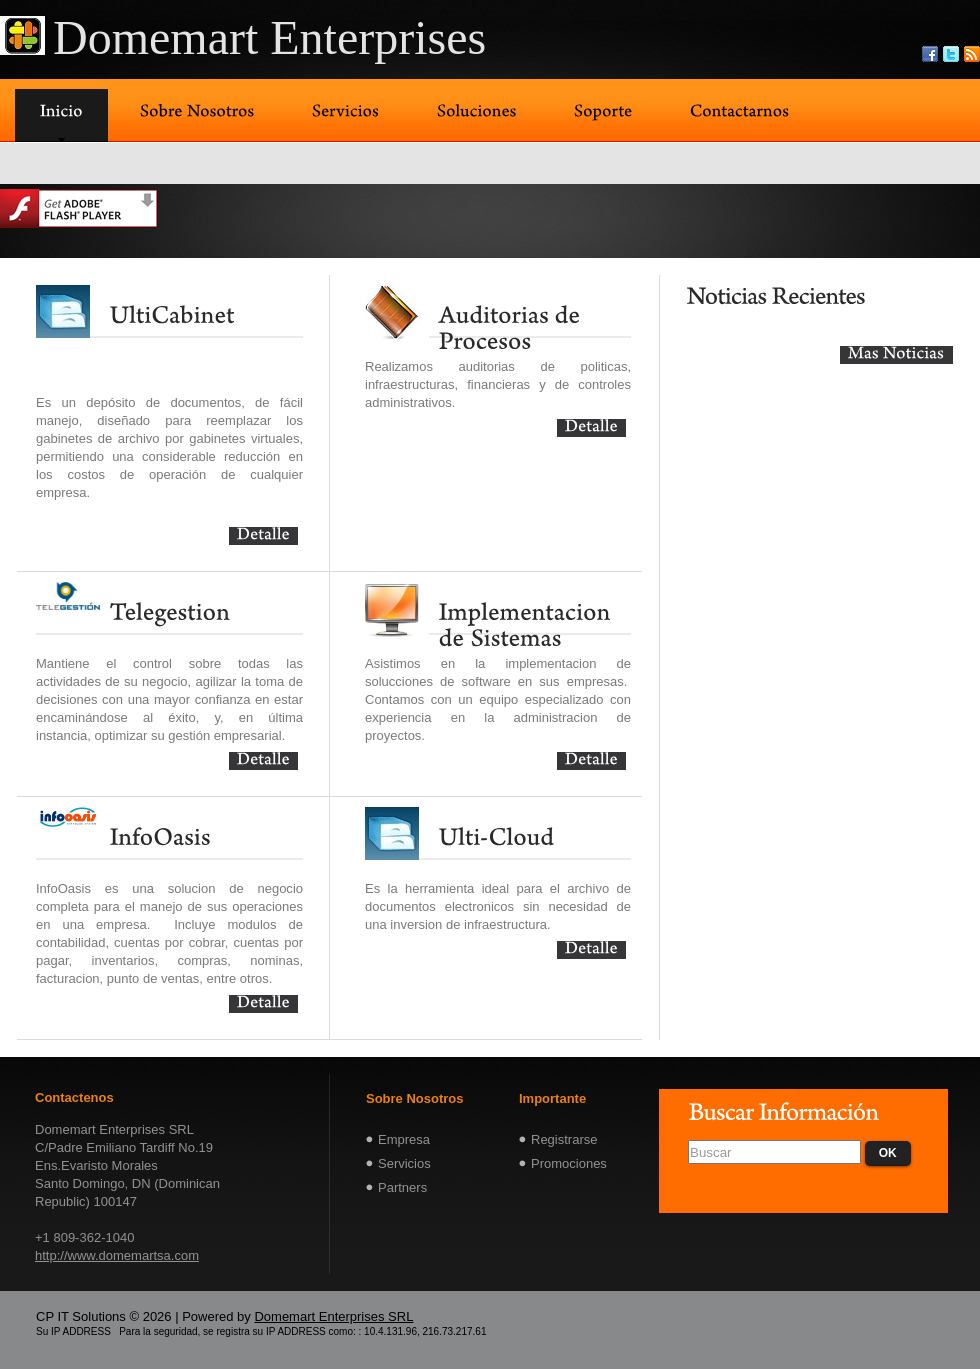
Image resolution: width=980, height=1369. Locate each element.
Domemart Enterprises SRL (333, 1316)
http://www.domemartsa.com (117, 1255)
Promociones (569, 1163)
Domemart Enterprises (269, 37)
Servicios (404, 1163)
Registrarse (564, 1139)
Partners (402, 1187)
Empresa (404, 1139)
